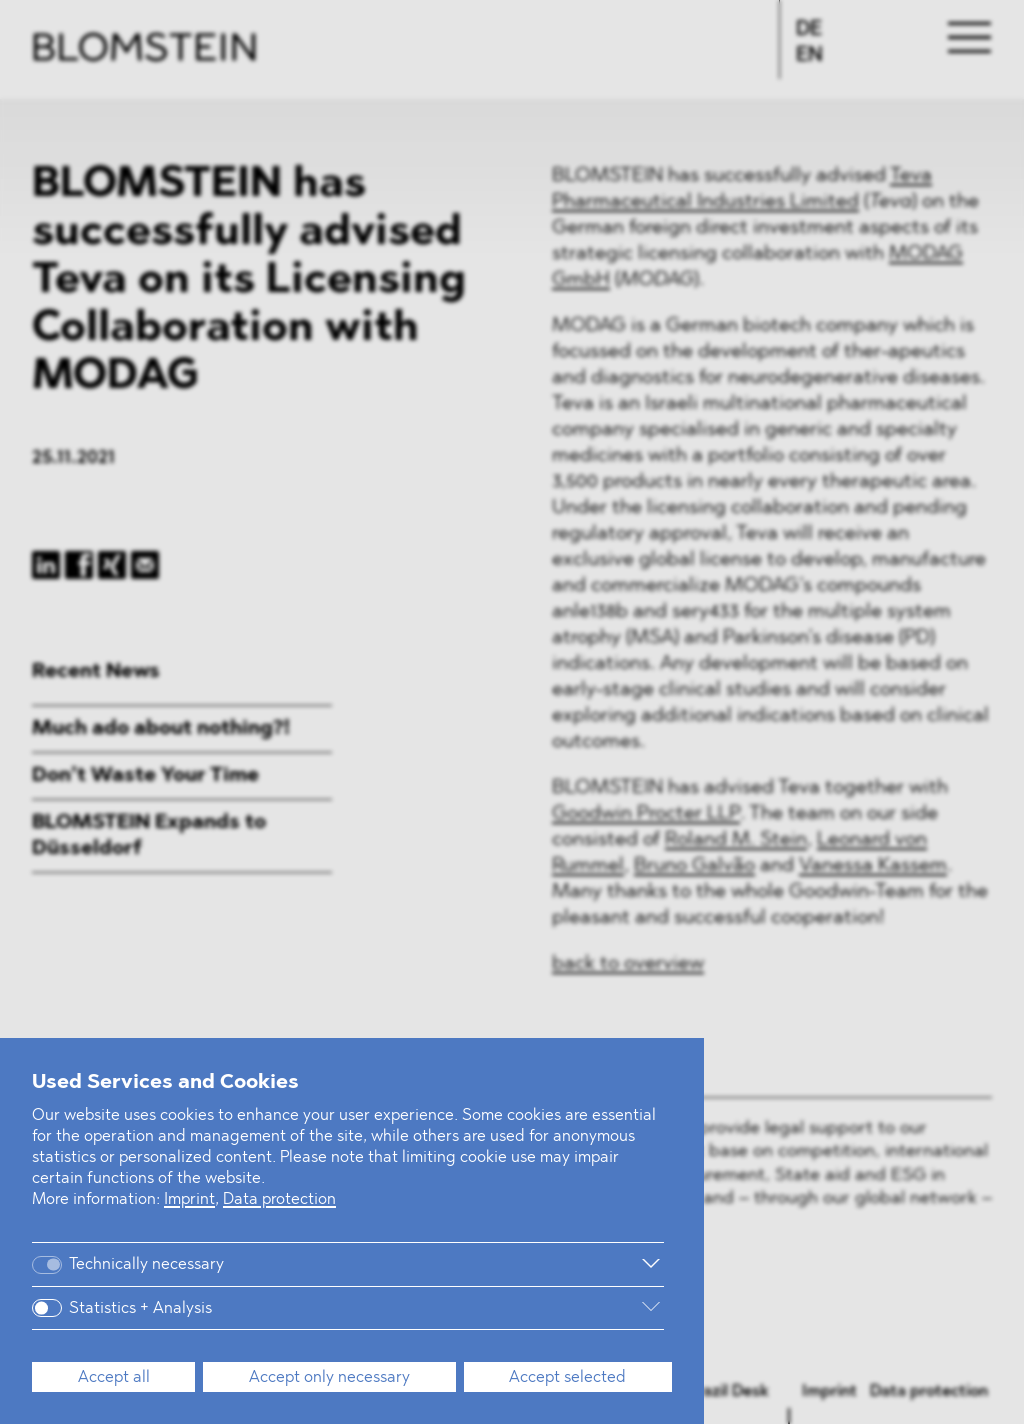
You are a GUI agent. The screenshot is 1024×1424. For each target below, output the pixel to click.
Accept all (114, 1378)
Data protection (279, 1200)
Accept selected (567, 1378)
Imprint (189, 1200)
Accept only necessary (329, 1378)
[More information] (460, 1264)
